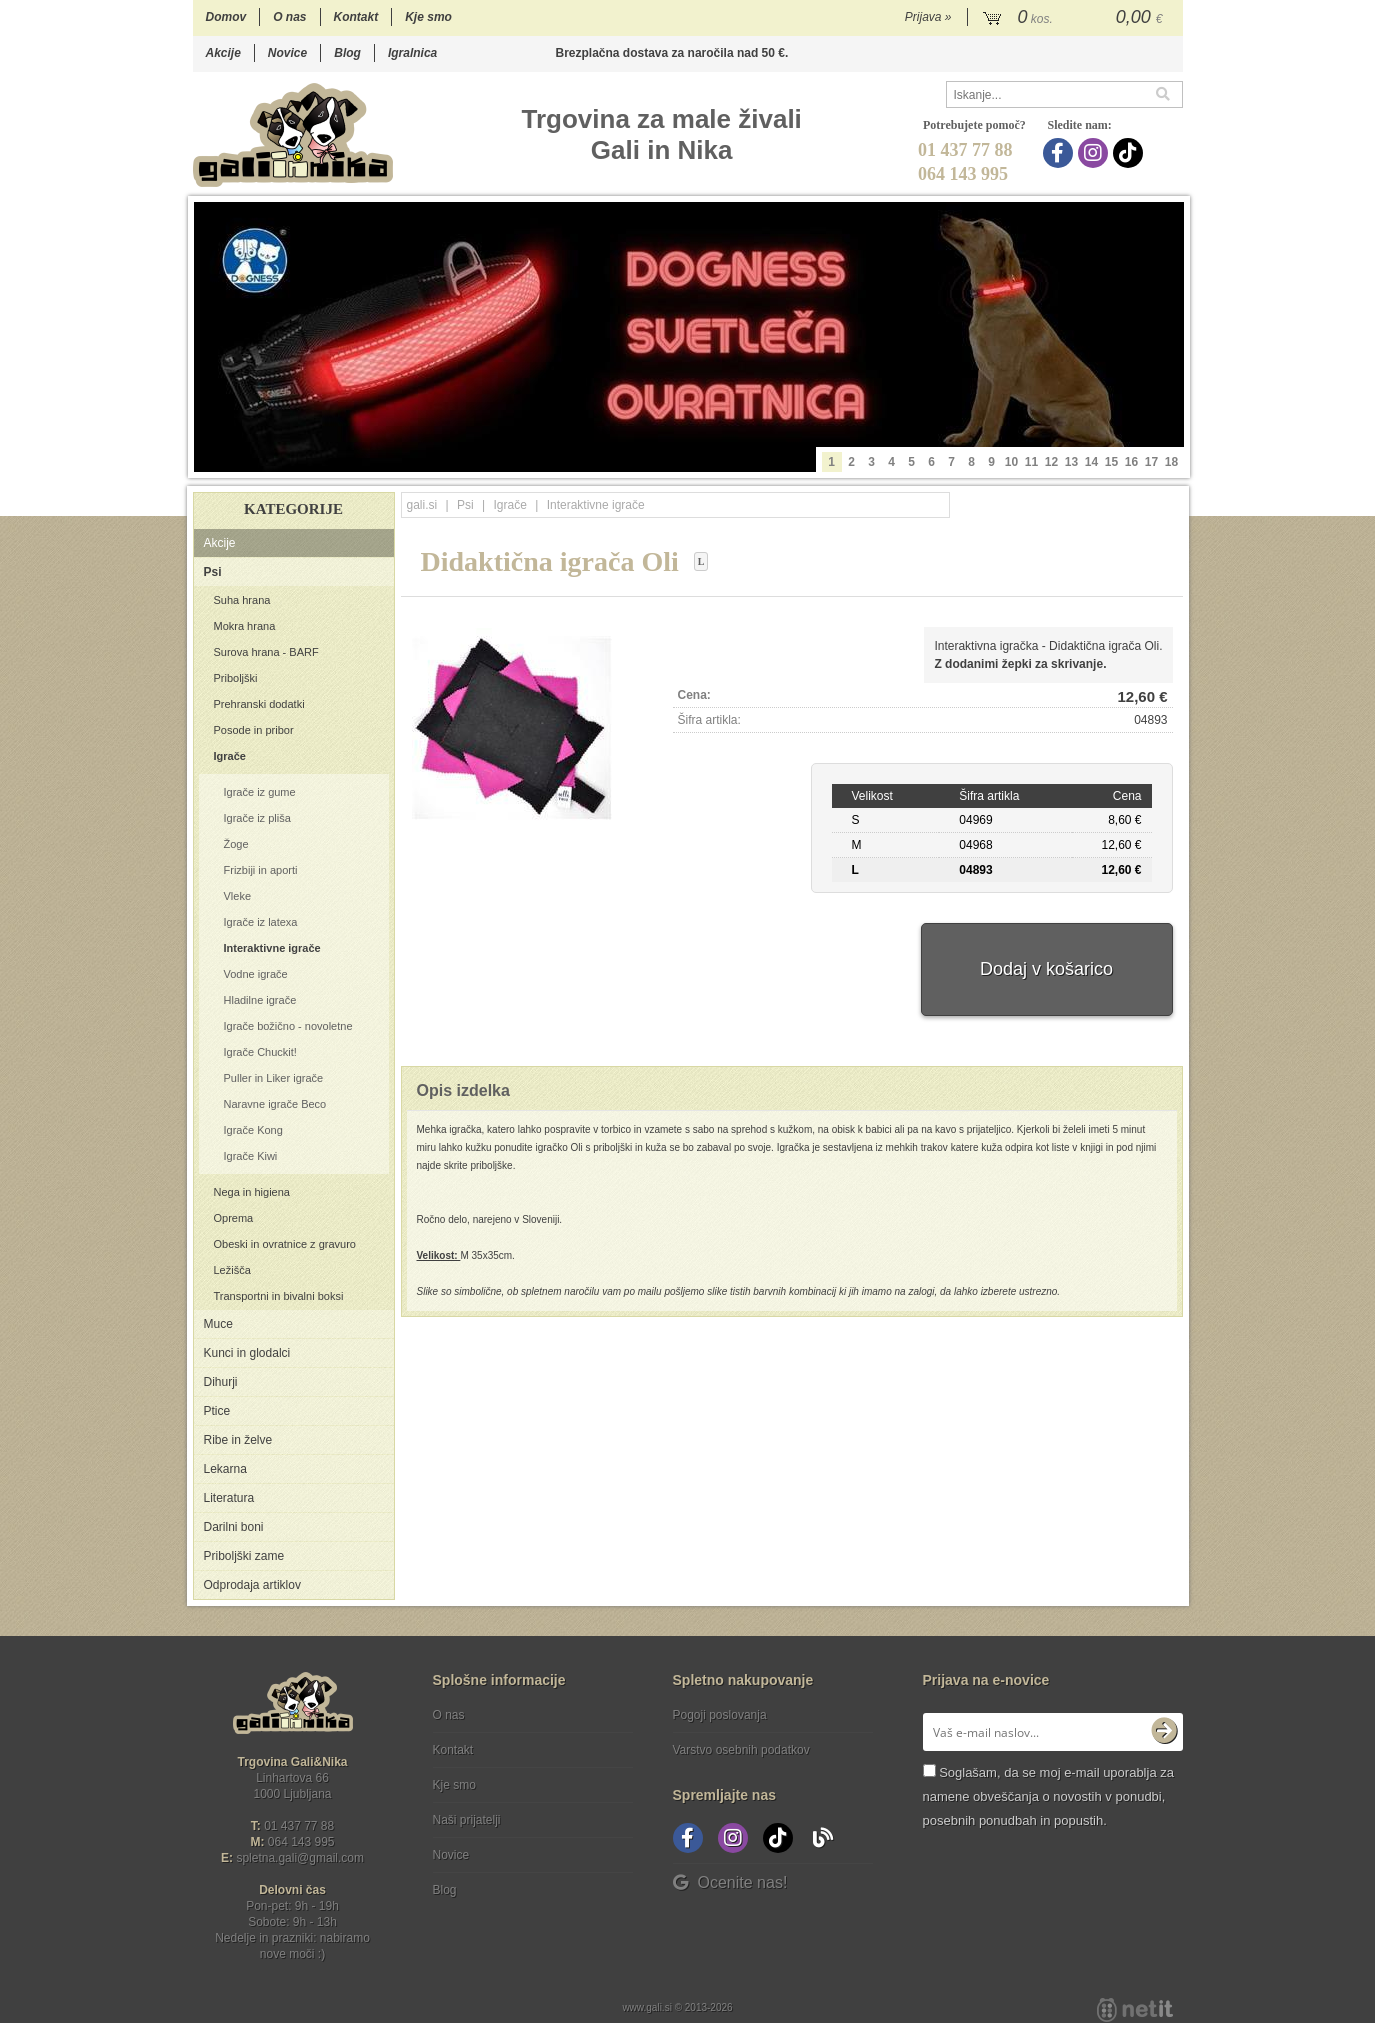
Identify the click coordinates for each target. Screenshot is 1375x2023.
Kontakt (356, 17)
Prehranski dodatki (259, 704)
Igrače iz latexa (261, 922)
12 (1051, 462)
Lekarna (225, 1469)
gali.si (422, 505)
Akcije (223, 53)
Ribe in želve (238, 1440)
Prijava (928, 17)
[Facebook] (1060, 153)
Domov (226, 17)
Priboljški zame (244, 1556)
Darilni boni (234, 1527)
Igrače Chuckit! (260, 1052)
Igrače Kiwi (251, 1156)
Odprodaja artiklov (252, 1585)
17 (1151, 462)
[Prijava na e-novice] (1164, 1732)
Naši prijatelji (467, 1820)
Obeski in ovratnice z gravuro (285, 1244)
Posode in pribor (254, 730)
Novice (287, 53)
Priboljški (236, 678)
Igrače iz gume (260, 792)
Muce (218, 1324)
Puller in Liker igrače (274, 1078)
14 (1091, 462)
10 (1011, 462)
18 (1171, 462)
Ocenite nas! (730, 1882)
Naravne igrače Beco (275, 1104)
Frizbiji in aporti (261, 870)
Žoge (236, 844)
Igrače (230, 756)
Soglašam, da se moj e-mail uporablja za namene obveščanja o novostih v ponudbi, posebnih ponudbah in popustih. (1048, 1796)
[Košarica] (1075, 18)
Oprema (234, 1218)
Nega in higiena (252, 1192)
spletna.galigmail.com (300, 1858)
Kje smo (428, 17)
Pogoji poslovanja (720, 1715)
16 (1131, 462)
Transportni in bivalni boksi (279, 1296)
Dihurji (221, 1382)
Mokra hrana (245, 626)
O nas (289, 17)
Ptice (217, 1411)
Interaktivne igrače (272, 948)
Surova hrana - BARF (266, 652)
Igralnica (412, 53)
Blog (347, 53)
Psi (213, 572)
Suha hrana (242, 600)
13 (1071, 462)
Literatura (229, 1498)
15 (1111, 462)
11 (1031, 462)
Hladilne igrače (260, 1000)
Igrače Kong (253, 1130)
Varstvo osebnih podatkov (741, 1750)
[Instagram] (1095, 153)
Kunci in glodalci (247, 1353)
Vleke (238, 896)
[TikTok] (1130, 153)
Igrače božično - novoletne (288, 1026)
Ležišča (232, 1270)
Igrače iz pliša (257, 818)
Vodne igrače (256, 974)
